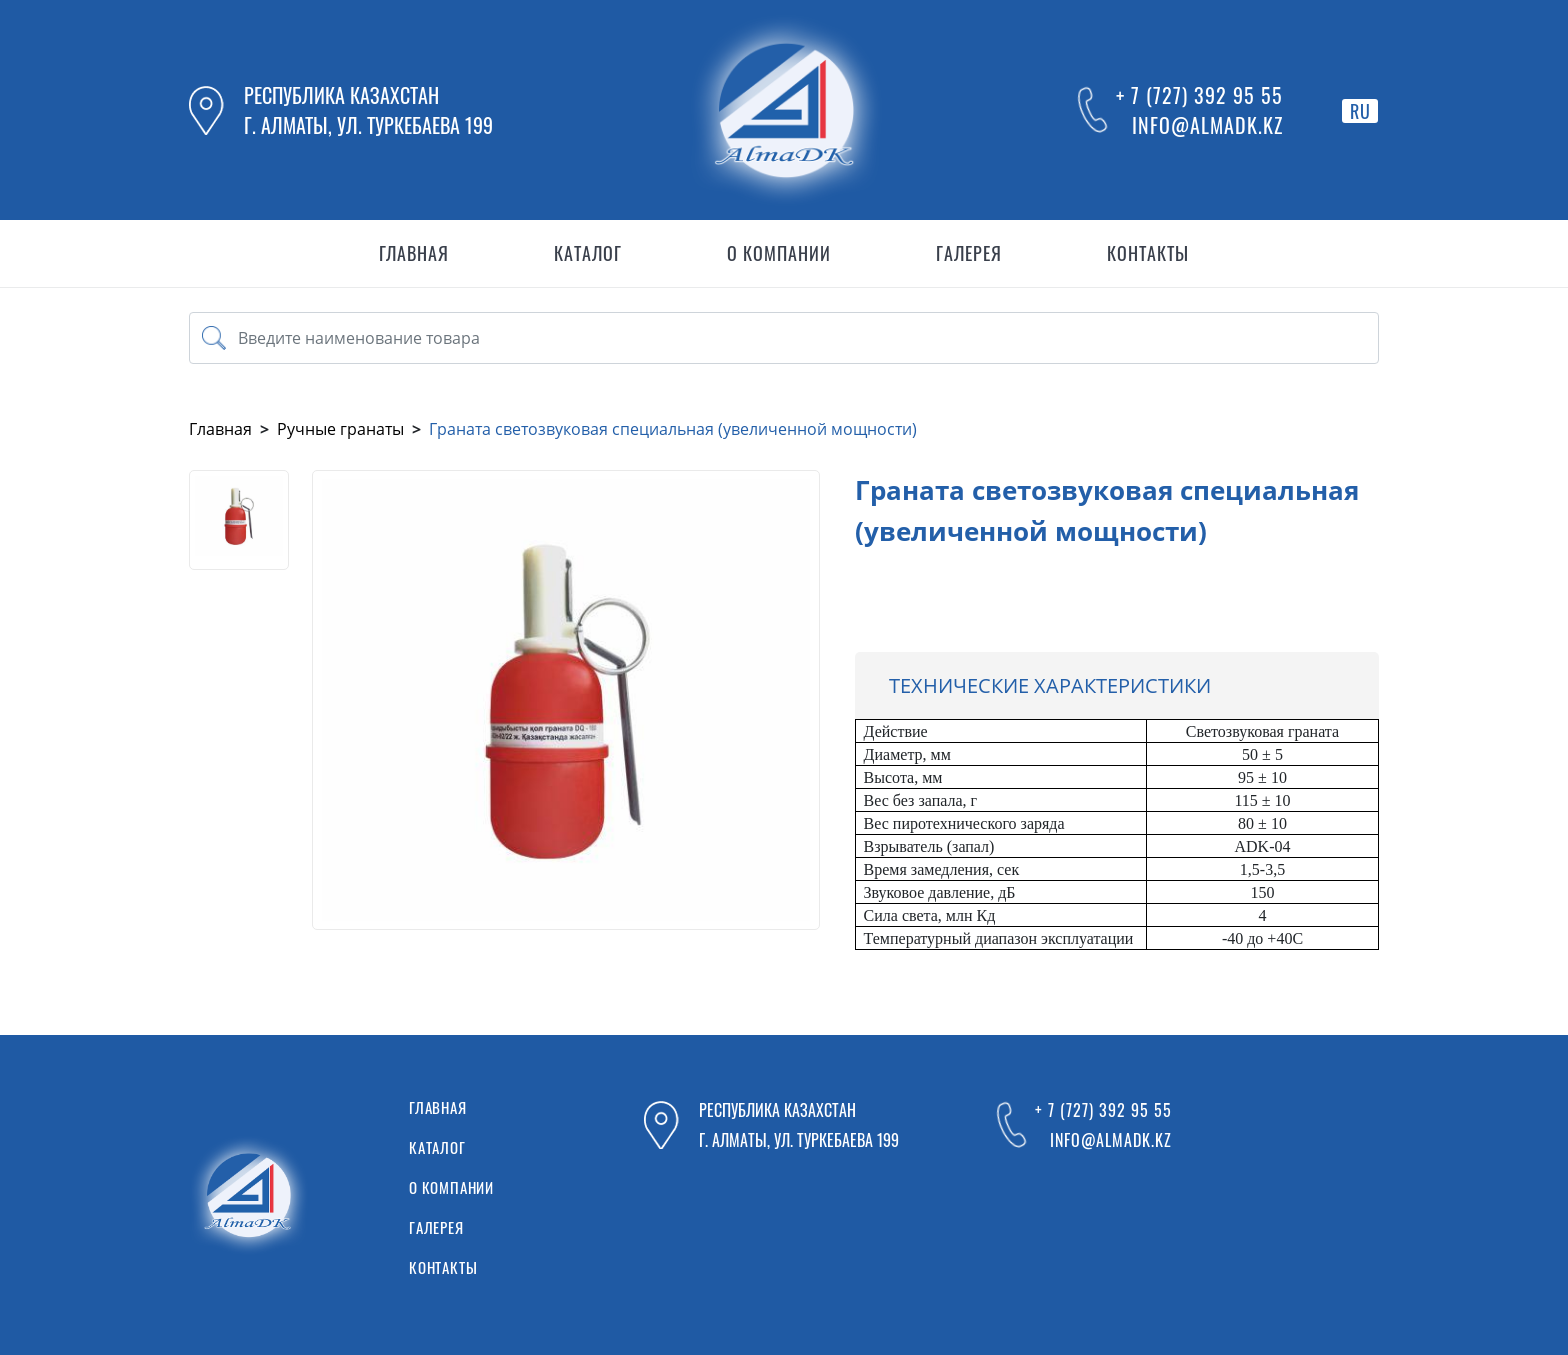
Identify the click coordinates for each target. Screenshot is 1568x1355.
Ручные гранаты (340, 429)
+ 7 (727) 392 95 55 (1199, 95)
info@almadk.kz (1207, 125)
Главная (220, 429)
